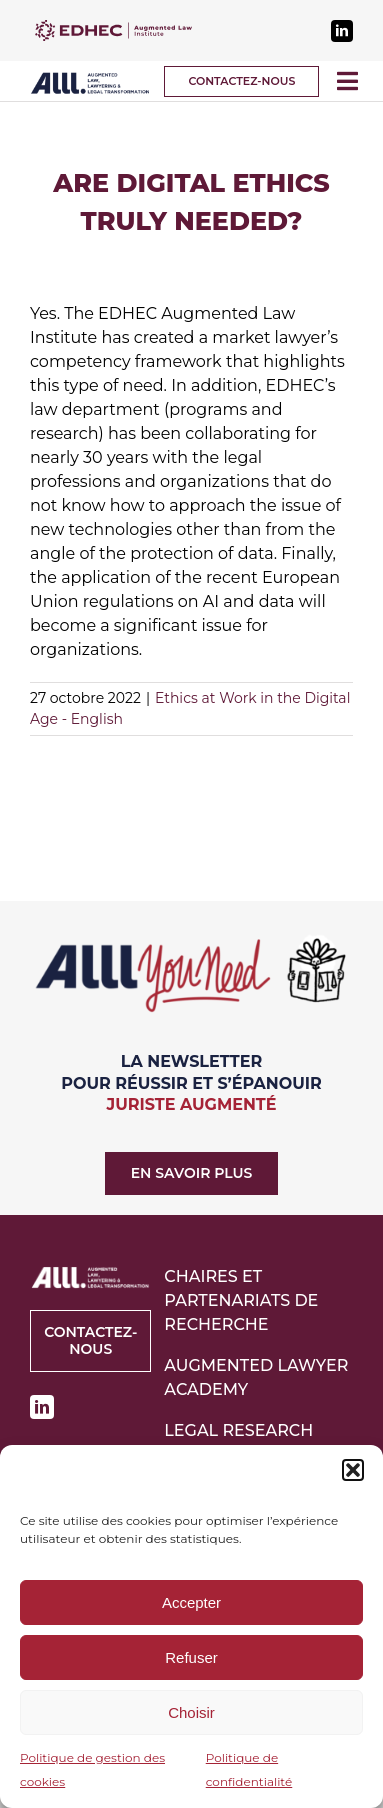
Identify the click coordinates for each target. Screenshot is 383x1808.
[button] (353, 1470)
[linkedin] (342, 31)
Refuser (191, 1657)
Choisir (191, 1712)
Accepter (191, 1602)
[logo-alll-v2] (90, 78)
